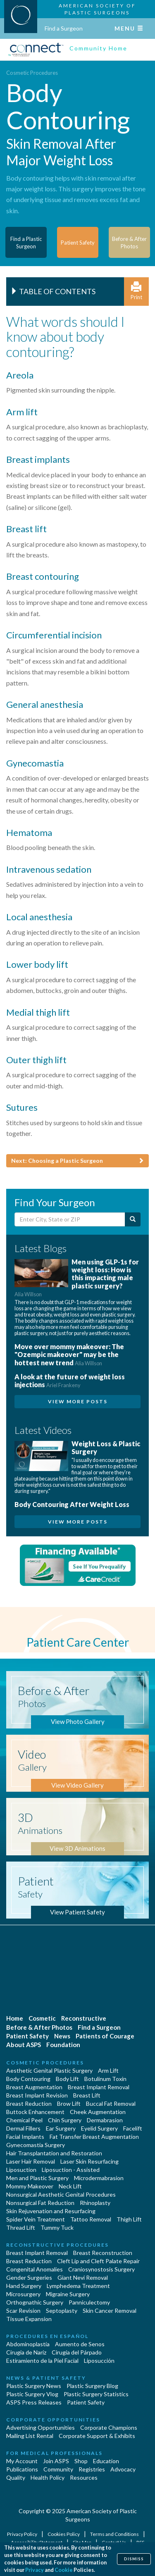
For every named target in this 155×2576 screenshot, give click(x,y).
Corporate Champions (108, 2427)
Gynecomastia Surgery (35, 2144)
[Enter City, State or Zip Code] (69, 1219)
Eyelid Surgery (99, 2128)
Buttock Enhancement (35, 2111)
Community (58, 2469)
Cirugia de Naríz (26, 2352)
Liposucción (99, 2360)
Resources (84, 2477)
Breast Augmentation (34, 2086)
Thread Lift (20, 2227)
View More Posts (77, 1401)
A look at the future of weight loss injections (69, 1380)
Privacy (34, 2570)
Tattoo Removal (90, 2219)
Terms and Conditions (115, 2534)
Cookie (64, 2570)
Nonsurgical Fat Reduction (40, 2202)
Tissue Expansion (29, 2318)
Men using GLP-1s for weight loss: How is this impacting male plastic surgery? (76, 1278)
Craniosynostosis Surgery (101, 2269)
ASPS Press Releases (34, 2402)
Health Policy (47, 2477)
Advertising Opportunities (40, 2427)
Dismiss (134, 2559)
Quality (15, 2477)
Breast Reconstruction (102, 2252)
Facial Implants (25, 2136)
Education (106, 2460)
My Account (22, 2460)
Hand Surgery (23, 2285)
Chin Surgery (64, 2120)
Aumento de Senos (80, 2343)
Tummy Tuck (57, 2227)
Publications (22, 2469)
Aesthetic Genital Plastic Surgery (49, 2070)
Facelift (132, 2128)
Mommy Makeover (29, 2186)
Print (136, 291)
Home (14, 2018)
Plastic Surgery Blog (92, 2385)
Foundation (63, 2044)
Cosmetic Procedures (32, 72)
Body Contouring (28, 2078)
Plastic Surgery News (33, 2385)
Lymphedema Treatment (78, 2285)
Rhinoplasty (95, 2202)
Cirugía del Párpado (77, 2352)
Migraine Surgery (68, 2293)
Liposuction (21, 2169)
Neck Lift (70, 2186)
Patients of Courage (105, 2036)
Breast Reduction (29, 2103)
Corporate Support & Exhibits (97, 2435)
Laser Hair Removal (30, 2161)
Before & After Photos (39, 2027)
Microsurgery (23, 2293)
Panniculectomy (89, 2302)
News (62, 2036)
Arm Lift (108, 2070)
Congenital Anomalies (34, 2269)
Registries (92, 2469)
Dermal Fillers (23, 2128)
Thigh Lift (129, 2219)
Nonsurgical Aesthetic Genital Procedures (61, 2194)
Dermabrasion (105, 2120)
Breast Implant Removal (98, 2086)
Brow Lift (69, 2103)
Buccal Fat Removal (111, 2103)
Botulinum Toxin (105, 2078)
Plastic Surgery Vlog (32, 2393)
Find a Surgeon (64, 28)
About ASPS (23, 2044)
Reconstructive (83, 2018)
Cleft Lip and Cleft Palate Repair (98, 2260)
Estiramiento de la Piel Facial (42, 2360)
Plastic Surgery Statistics (96, 2393)
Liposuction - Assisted (71, 2169)
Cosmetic (42, 2018)
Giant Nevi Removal (82, 2277)
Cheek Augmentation (98, 2111)
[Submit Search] (133, 1219)
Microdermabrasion (99, 2177)
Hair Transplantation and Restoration (54, 2153)
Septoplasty (61, 2310)
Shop (81, 2460)
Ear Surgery (61, 2128)
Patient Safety (27, 2036)
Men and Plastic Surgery (37, 2177)
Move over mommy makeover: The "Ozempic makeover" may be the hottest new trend (69, 1354)
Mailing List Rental (29, 2435)
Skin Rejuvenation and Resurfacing (50, 2210)
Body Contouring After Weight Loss (71, 1504)
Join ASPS (56, 2460)
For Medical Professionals (54, 2453)
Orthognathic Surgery (34, 2302)
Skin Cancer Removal (109, 2310)
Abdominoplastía (28, 2343)
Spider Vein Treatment (35, 2219)
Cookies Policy (64, 2534)
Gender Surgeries (29, 2277)
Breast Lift (86, 2095)
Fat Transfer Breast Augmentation (94, 2136)
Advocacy (123, 2469)
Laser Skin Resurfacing (89, 2161)
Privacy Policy (22, 2534)
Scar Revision (23, 2310)
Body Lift (67, 2078)
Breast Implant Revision (37, 2095)
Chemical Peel (24, 2120)
